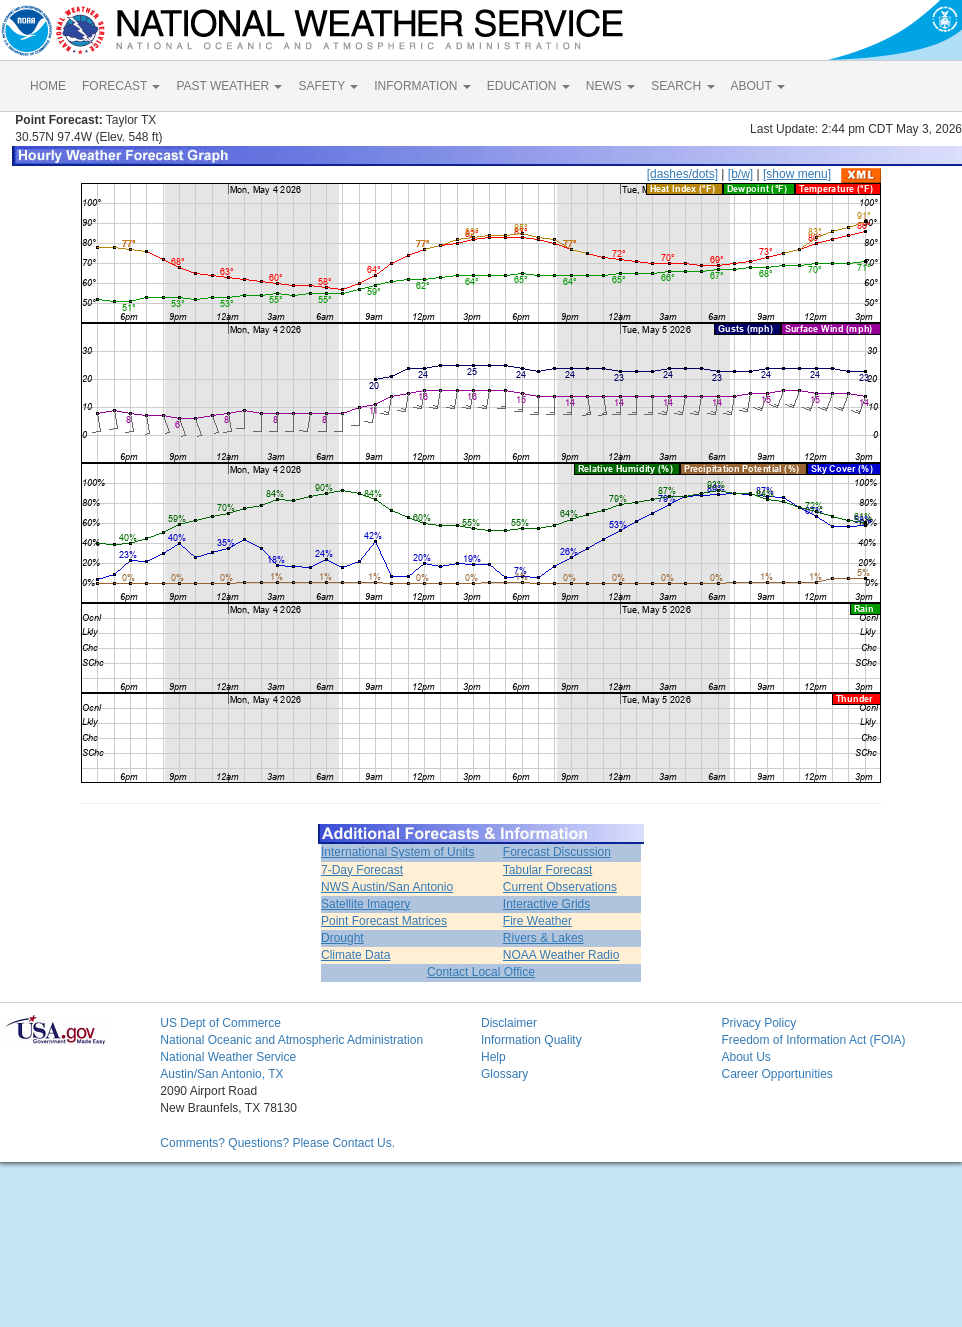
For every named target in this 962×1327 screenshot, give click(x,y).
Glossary (504, 1074)
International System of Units (397, 852)
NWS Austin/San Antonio (387, 887)
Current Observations (560, 887)
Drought (342, 938)
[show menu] (797, 174)
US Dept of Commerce (220, 1023)
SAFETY (328, 86)
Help (493, 1057)
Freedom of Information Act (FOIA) (813, 1040)
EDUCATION (528, 86)
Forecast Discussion (557, 852)
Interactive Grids (546, 904)
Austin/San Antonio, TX (221, 1074)
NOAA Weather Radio (561, 955)
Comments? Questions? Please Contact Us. (277, 1143)
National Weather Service (228, 1057)
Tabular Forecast (547, 870)
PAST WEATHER (229, 86)
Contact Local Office (481, 972)
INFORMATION (422, 86)
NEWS (610, 86)
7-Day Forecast (362, 870)
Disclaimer (509, 1023)
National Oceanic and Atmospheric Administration (291, 1040)
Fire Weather (537, 921)
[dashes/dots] (682, 174)
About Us (745, 1057)
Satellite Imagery (365, 904)
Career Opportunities (776, 1074)
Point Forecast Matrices (384, 921)
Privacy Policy (758, 1023)
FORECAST (121, 86)
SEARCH (682, 86)
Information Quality (531, 1040)
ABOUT (758, 86)
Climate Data (355, 955)
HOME (48, 86)
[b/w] (740, 174)
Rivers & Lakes (543, 938)
